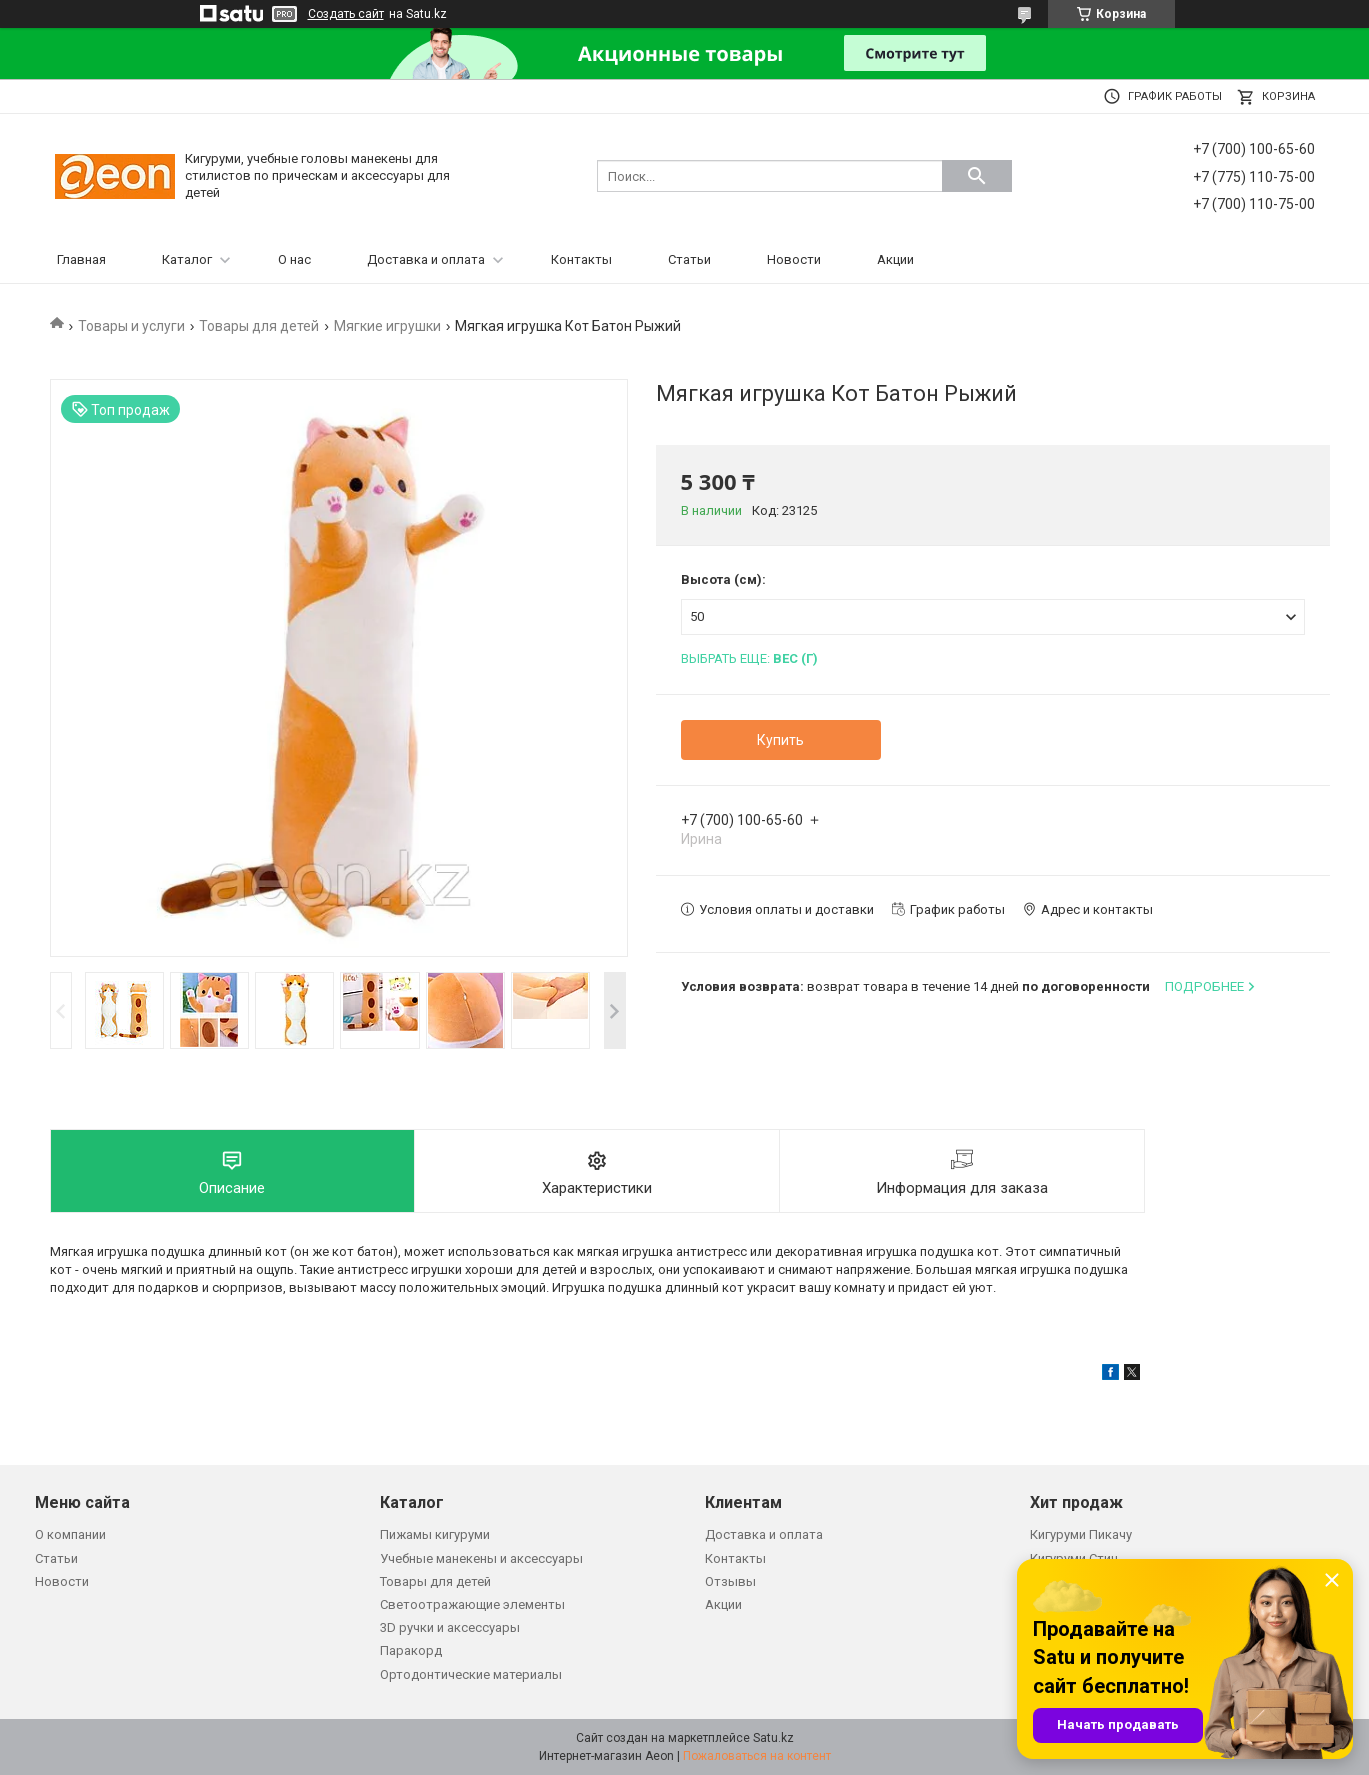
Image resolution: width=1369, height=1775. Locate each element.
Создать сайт (346, 14)
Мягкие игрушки (387, 326)
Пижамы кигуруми (435, 1534)
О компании (70, 1534)
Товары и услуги (131, 326)
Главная (81, 259)
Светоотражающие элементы (472, 1604)
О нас (294, 259)
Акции (895, 259)
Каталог (187, 259)
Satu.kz (773, 1738)
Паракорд (411, 1650)
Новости (794, 259)
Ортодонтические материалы (471, 1674)
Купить (780, 740)
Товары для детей (259, 326)
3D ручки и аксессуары (450, 1627)
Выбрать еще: (749, 658)
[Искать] (977, 176)
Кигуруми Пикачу (1081, 1534)
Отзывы (730, 1581)
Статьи (689, 259)
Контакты (581, 259)
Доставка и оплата (426, 259)
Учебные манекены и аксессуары (481, 1558)
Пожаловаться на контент (757, 1756)
